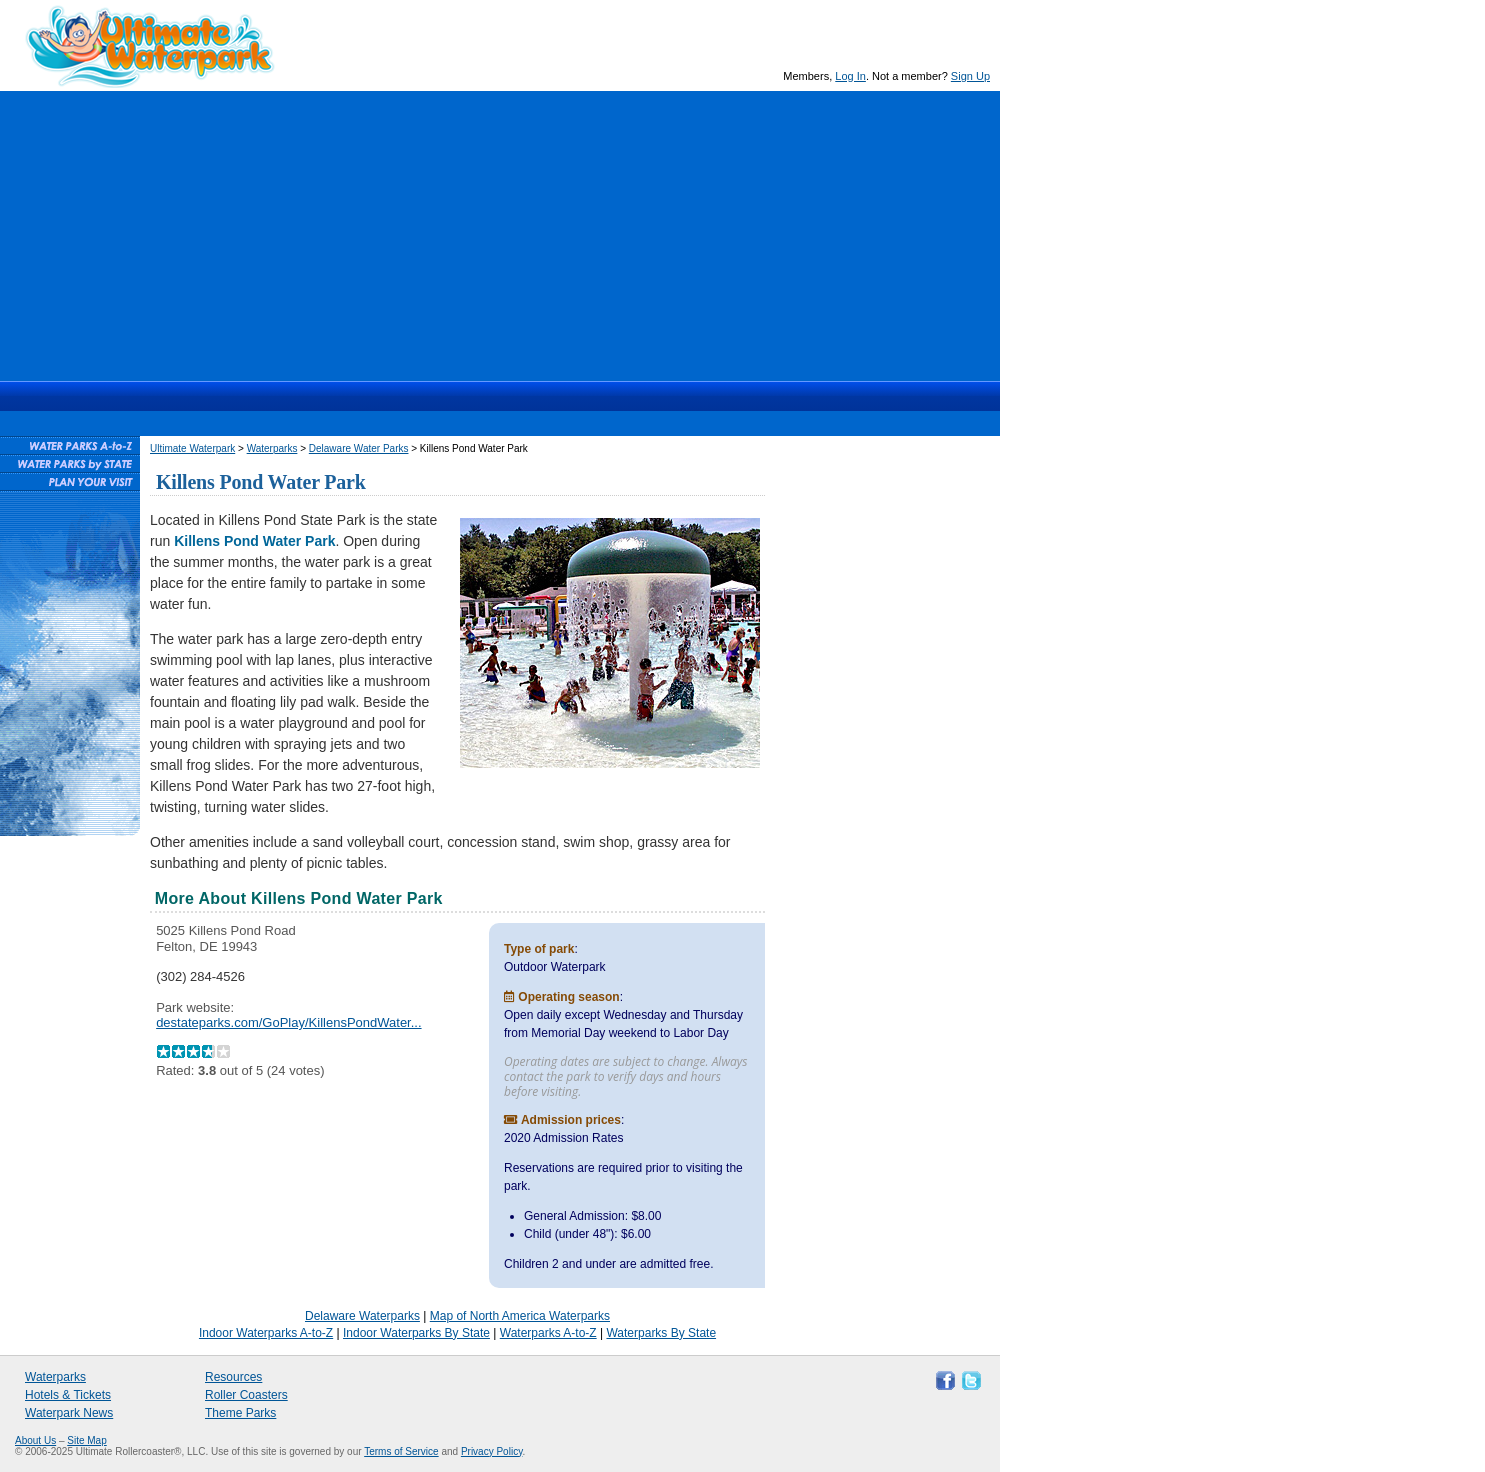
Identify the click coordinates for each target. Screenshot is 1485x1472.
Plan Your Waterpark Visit (69, 481)
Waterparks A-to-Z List (69, 445)
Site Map (86, 1440)
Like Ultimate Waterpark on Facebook (943, 1379)
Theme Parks (240, 1413)
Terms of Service (401, 1451)
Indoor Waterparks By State (416, 1333)
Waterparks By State (661, 1333)
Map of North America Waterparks (520, 1316)
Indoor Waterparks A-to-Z (266, 1333)
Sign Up (970, 76)
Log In (850, 76)
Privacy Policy (492, 1451)
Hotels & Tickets (68, 1395)
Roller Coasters (246, 1395)
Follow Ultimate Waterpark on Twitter (969, 1379)
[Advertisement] (500, 231)
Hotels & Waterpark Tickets (508, 396)
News (586, 396)
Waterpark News (69, 1413)
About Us (35, 1440)
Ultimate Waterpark (150, 46)
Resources (660, 396)
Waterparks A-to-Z (548, 1333)
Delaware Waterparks (362, 1316)
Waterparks (414, 396)
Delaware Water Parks (359, 448)
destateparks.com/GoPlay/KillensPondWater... (288, 1022)
